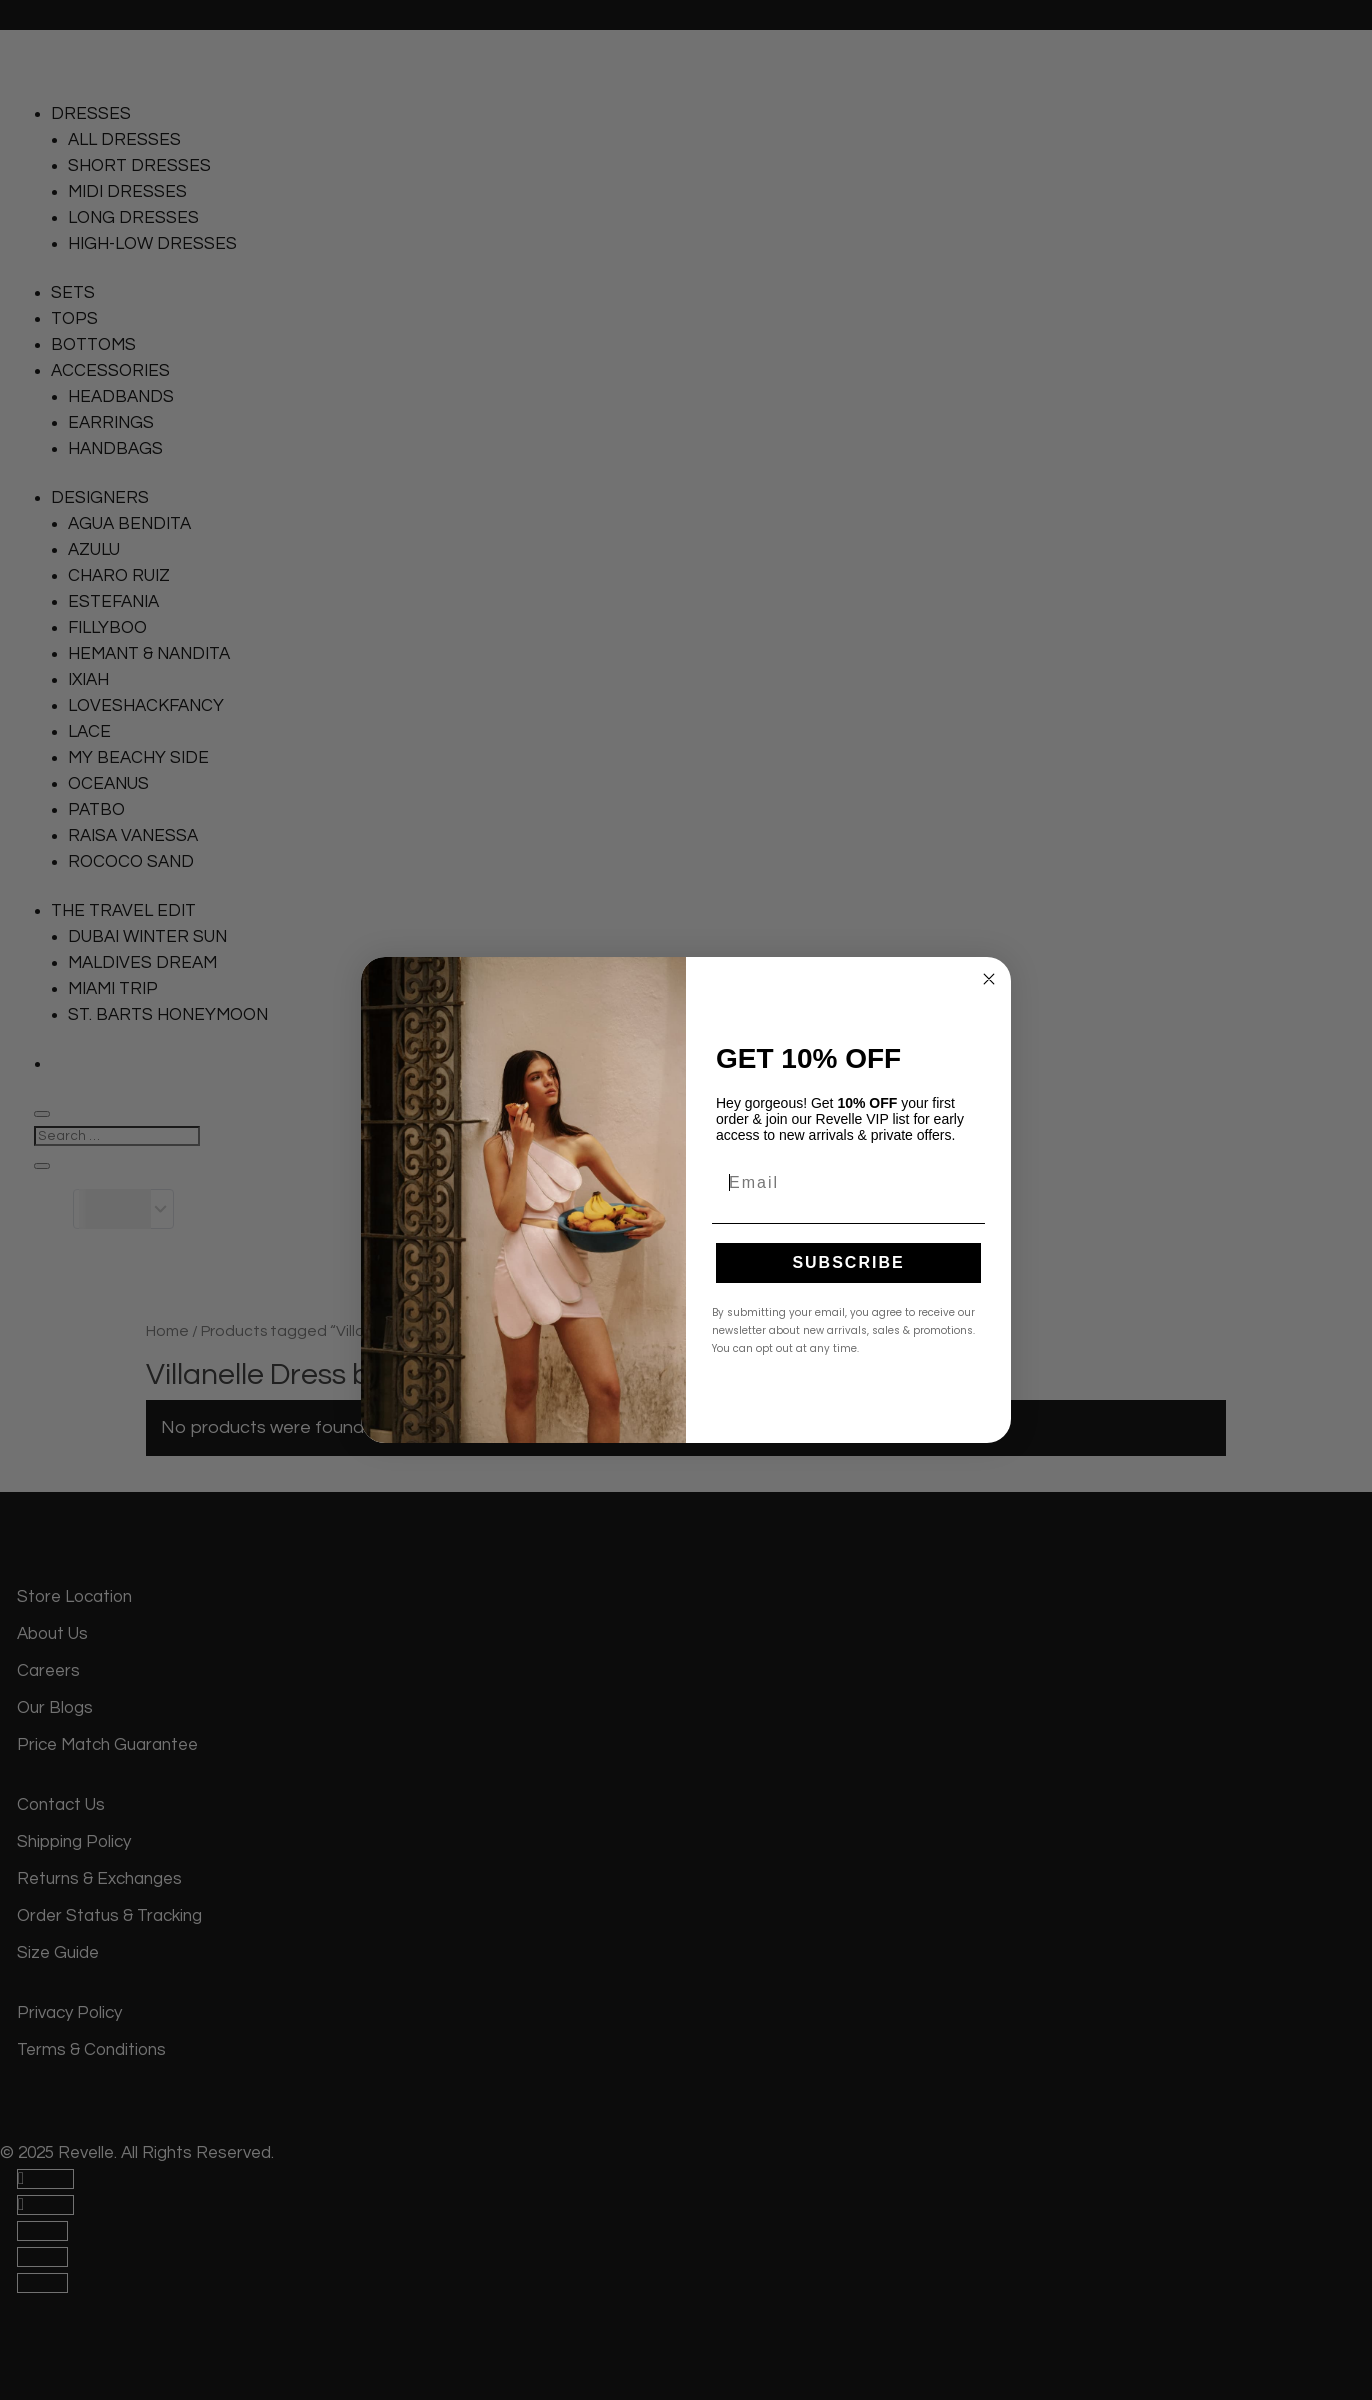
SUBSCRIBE (848, 1262)
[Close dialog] (989, 979)
